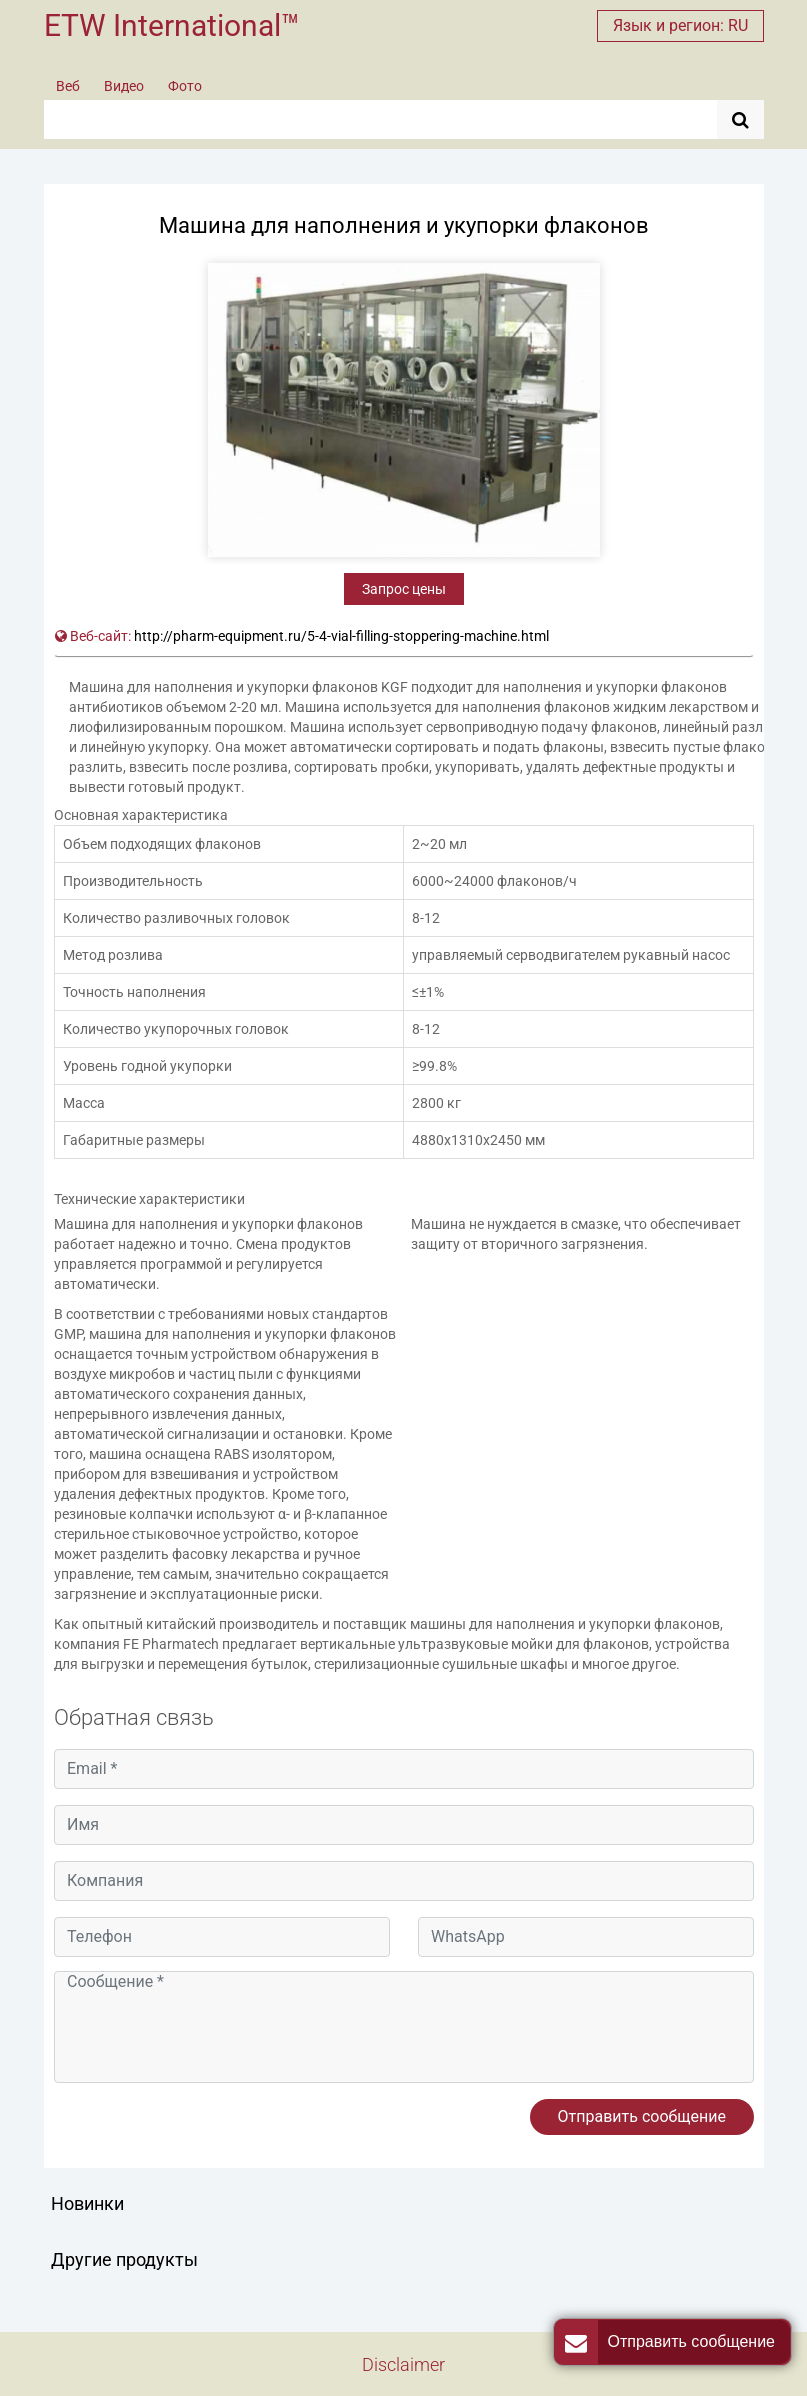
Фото (185, 86)
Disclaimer (403, 2364)
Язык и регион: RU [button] (680, 25)
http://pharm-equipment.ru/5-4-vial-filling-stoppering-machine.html (341, 636)
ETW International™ (172, 25)
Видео (124, 86)
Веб (68, 86)
